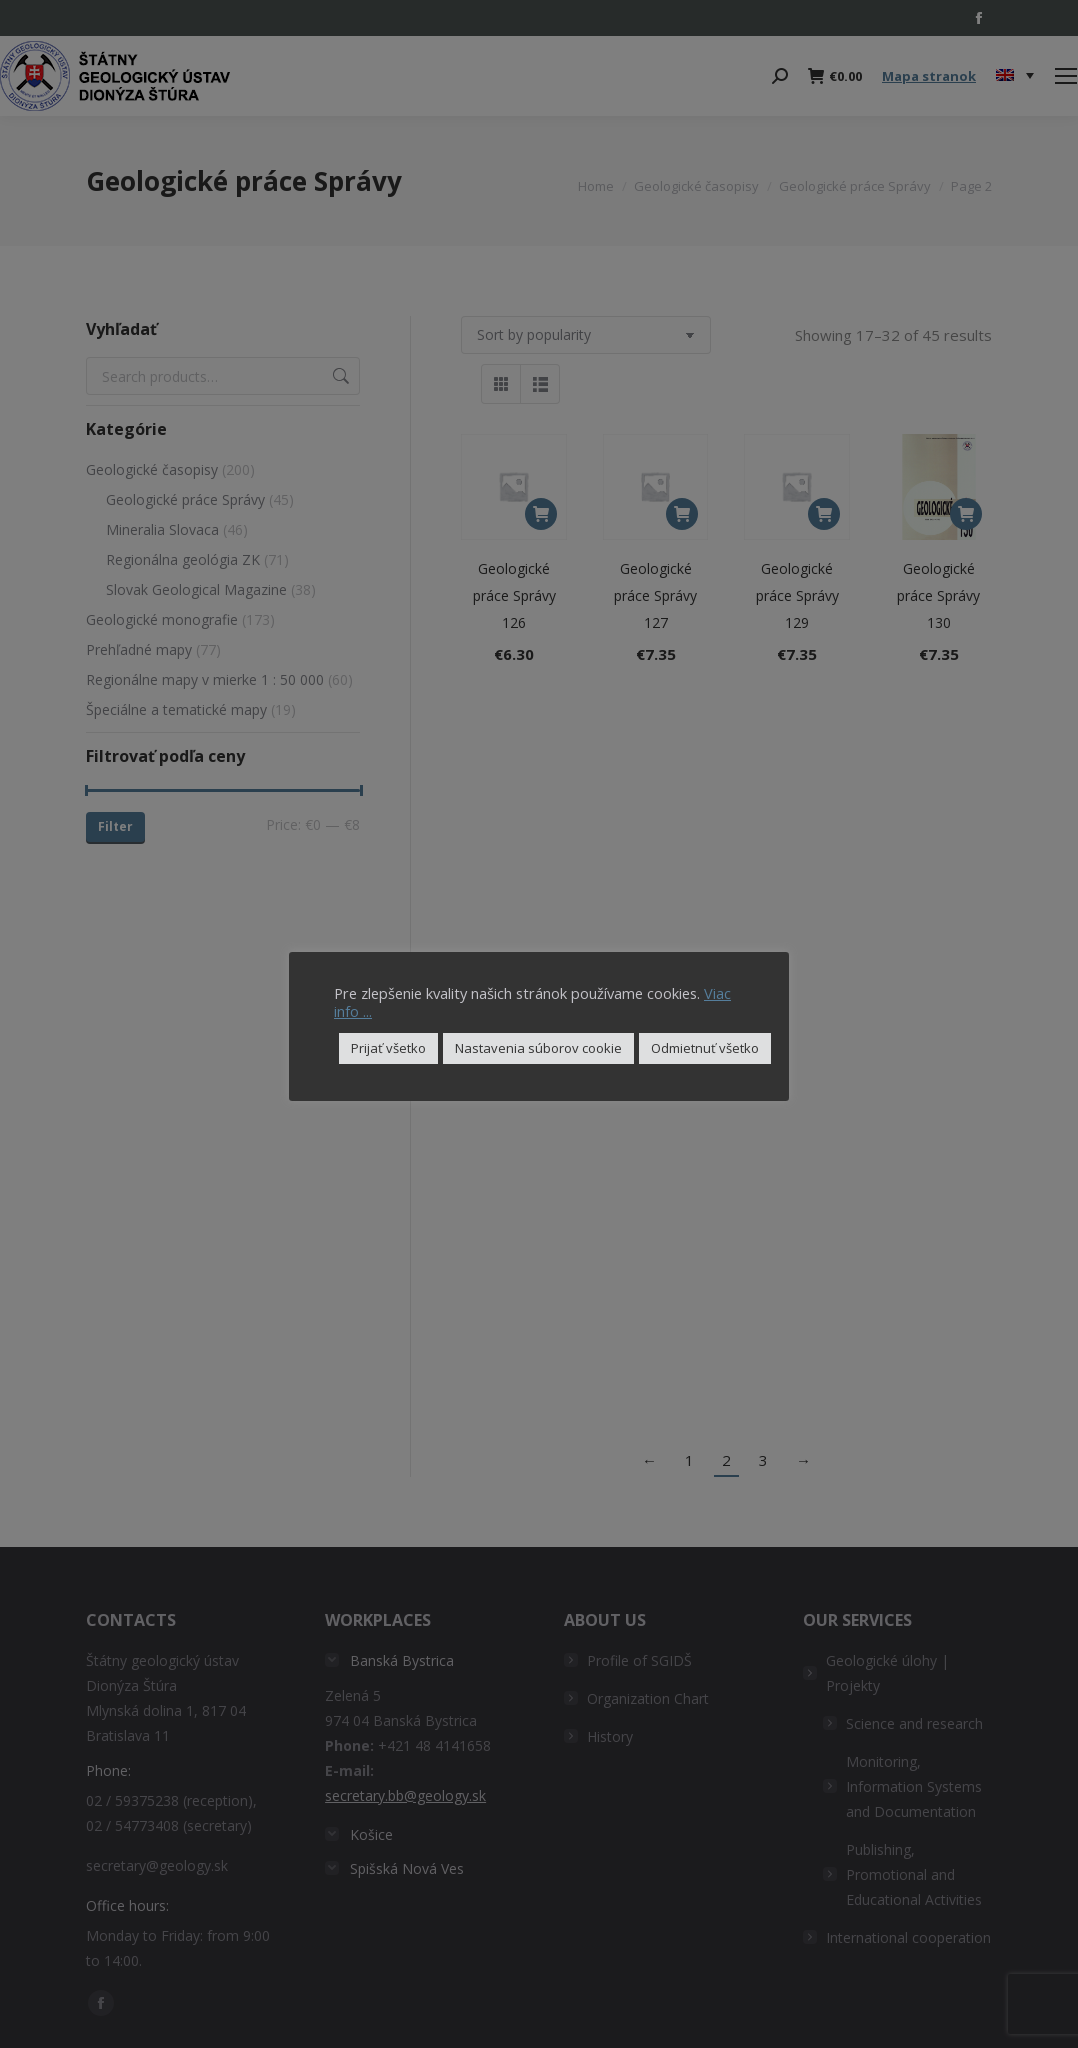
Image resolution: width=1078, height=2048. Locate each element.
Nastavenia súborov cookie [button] (538, 1048)
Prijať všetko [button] (388, 1048)
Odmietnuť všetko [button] (705, 1048)
